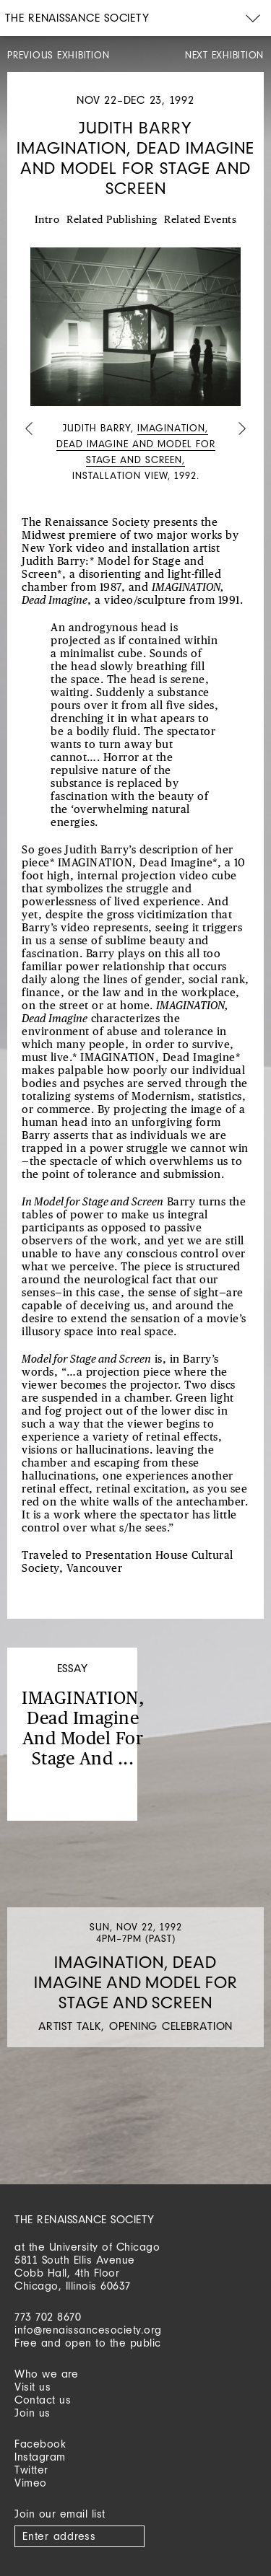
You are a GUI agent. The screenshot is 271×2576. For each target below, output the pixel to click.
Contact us (42, 2399)
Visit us (32, 2386)
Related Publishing (111, 220)
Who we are (46, 2374)
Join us (32, 2412)
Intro (47, 220)
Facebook (40, 2443)
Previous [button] (29, 430)
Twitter (31, 2469)
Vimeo (30, 2482)
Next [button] (242, 430)
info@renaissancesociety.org (88, 2330)
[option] (135, 365)
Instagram (40, 2456)
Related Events (200, 220)
